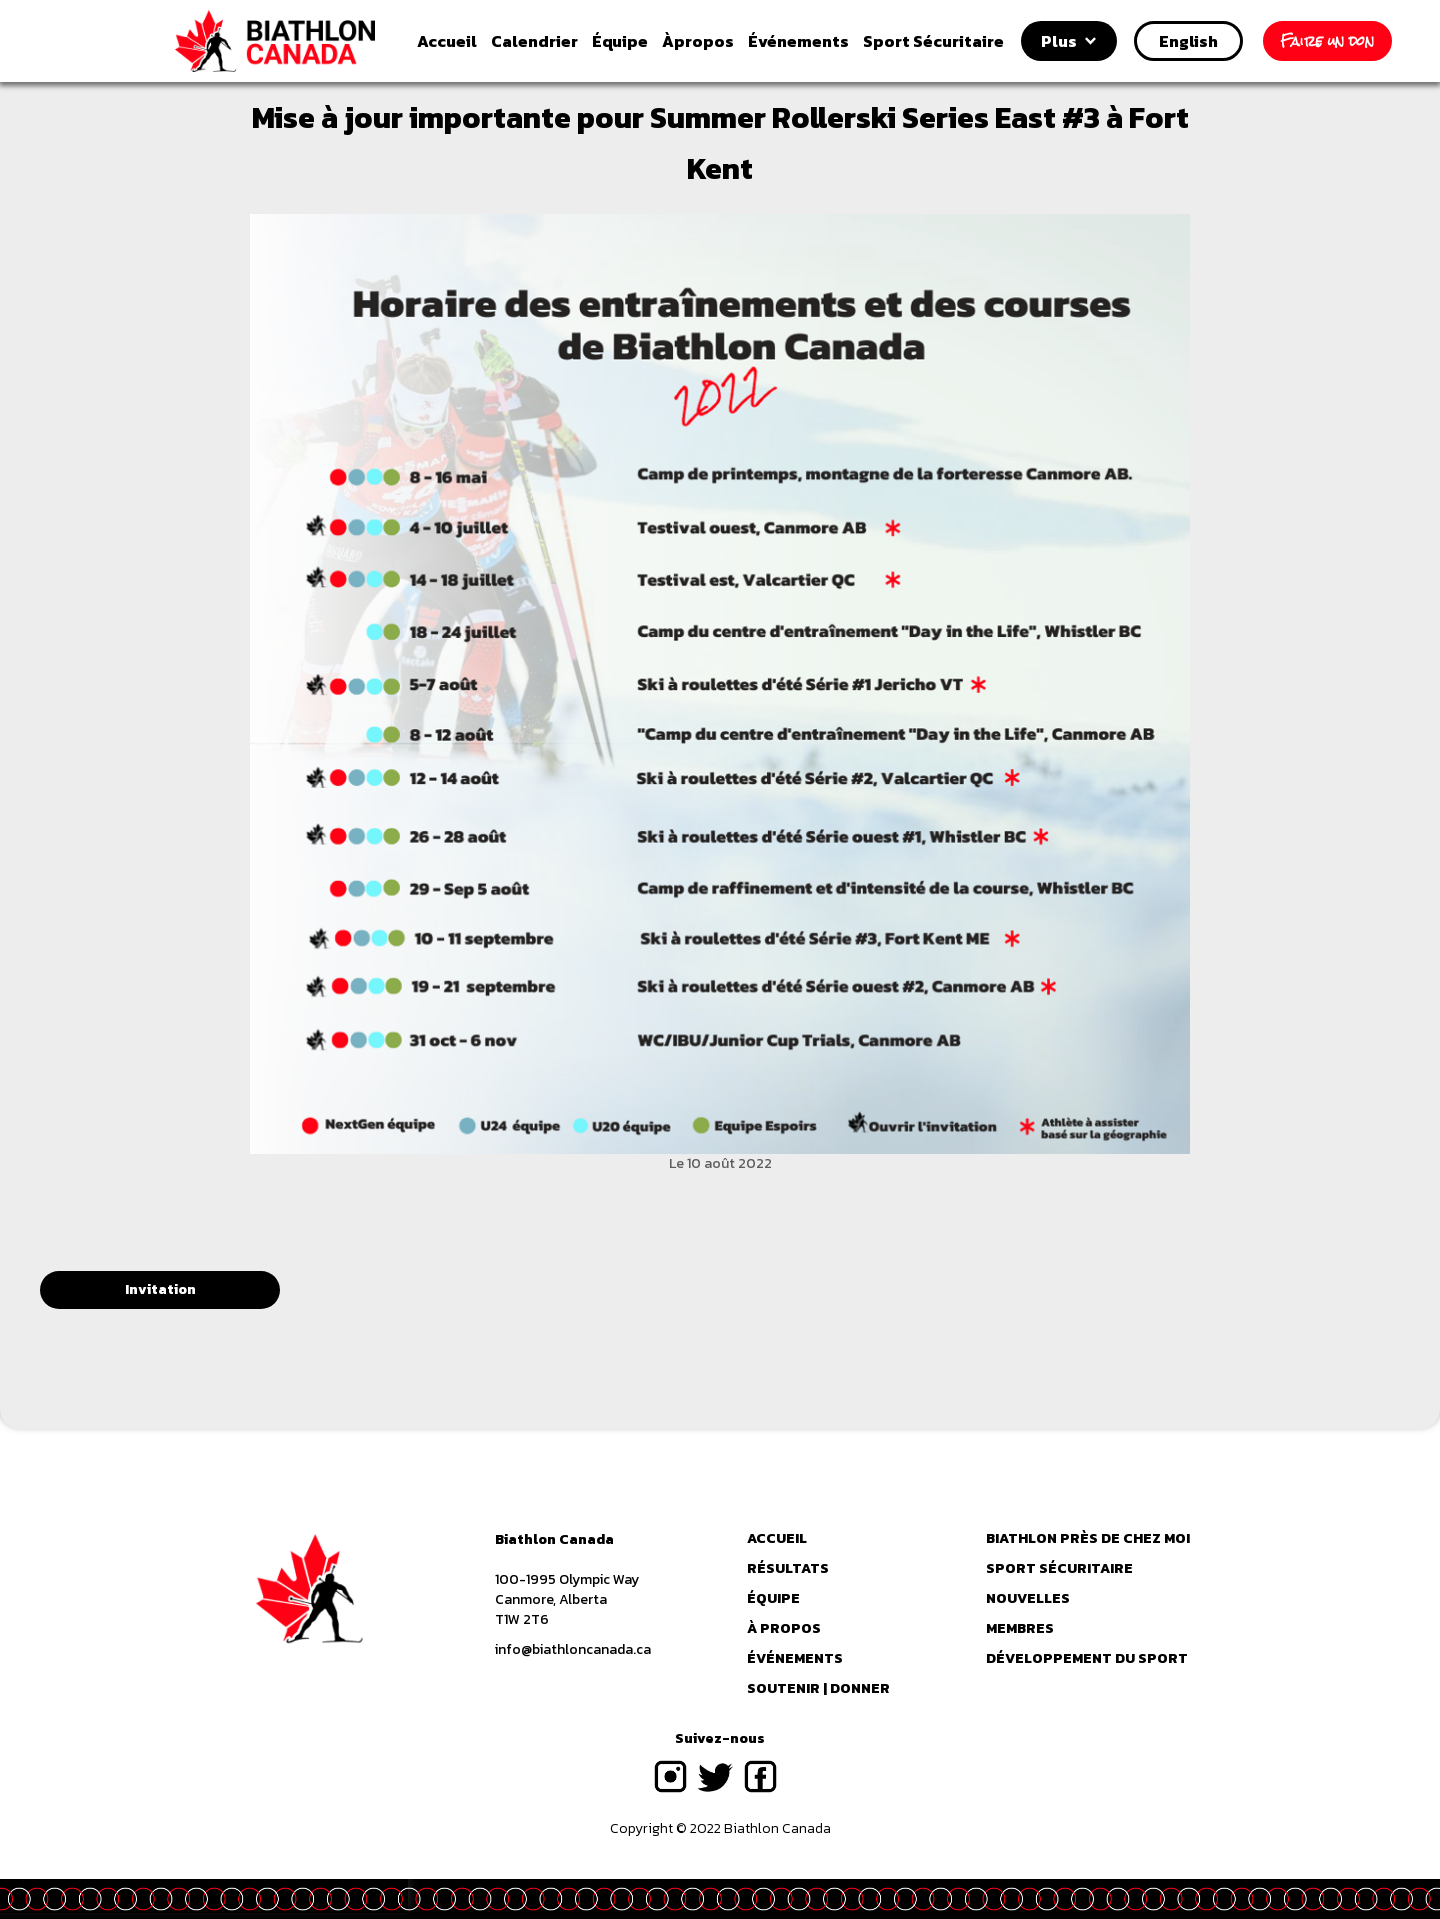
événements (795, 1659)
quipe (620, 41)
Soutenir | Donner (818, 1689)
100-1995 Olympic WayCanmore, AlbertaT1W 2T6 (567, 1600)
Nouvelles (1028, 1599)
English (1188, 41)
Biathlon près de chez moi (1088, 1539)
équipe (773, 1599)
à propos (784, 1629)
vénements (798, 41)
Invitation (160, 1289)
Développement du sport (1087, 1659)
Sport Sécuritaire (933, 41)
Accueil (447, 41)
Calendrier (534, 41)
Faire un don (1327, 41)
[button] (1069, 41)
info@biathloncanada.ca (573, 1650)
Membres (1020, 1629)
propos (698, 41)
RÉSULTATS (788, 1569)
